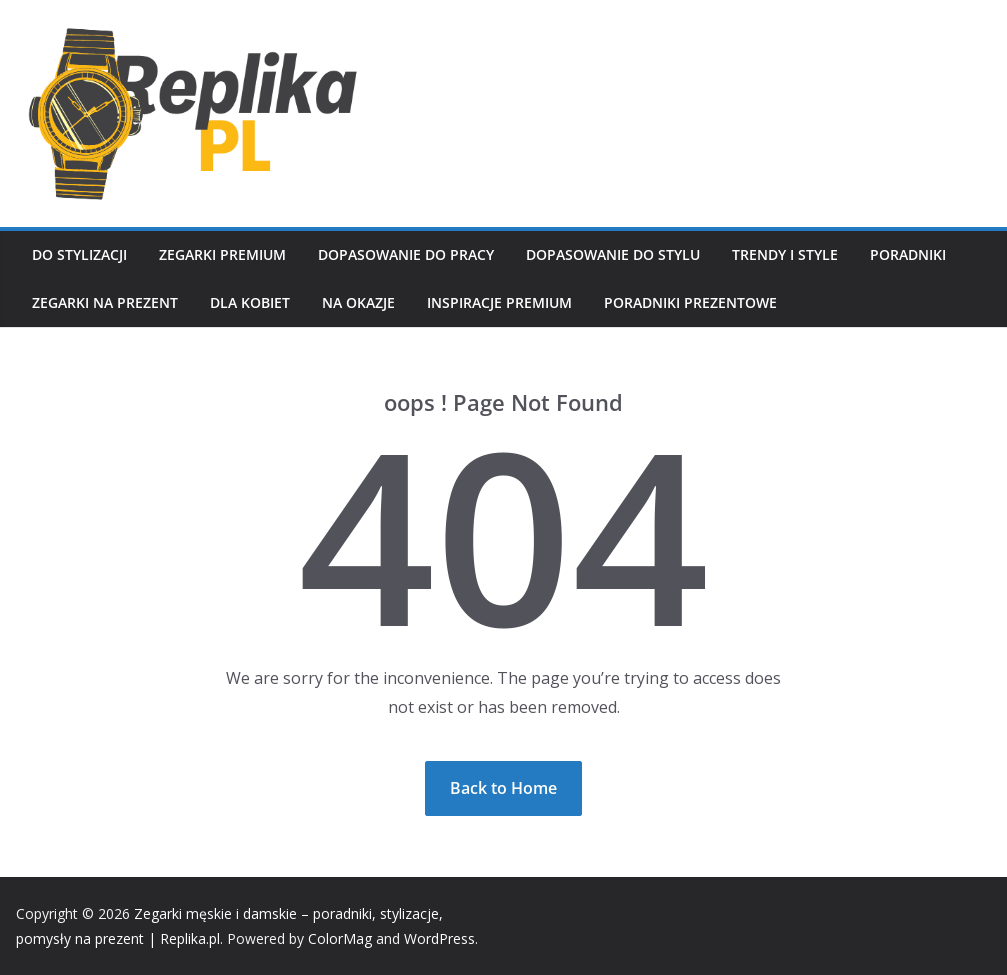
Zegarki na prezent (105, 302)
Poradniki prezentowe (690, 302)
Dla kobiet (250, 302)
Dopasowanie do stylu (613, 254)
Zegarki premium (222, 254)
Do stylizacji (79, 254)
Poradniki (908, 254)
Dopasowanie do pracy (406, 254)
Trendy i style (785, 254)
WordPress (439, 938)
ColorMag (340, 938)
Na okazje (358, 302)
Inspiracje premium (499, 302)
